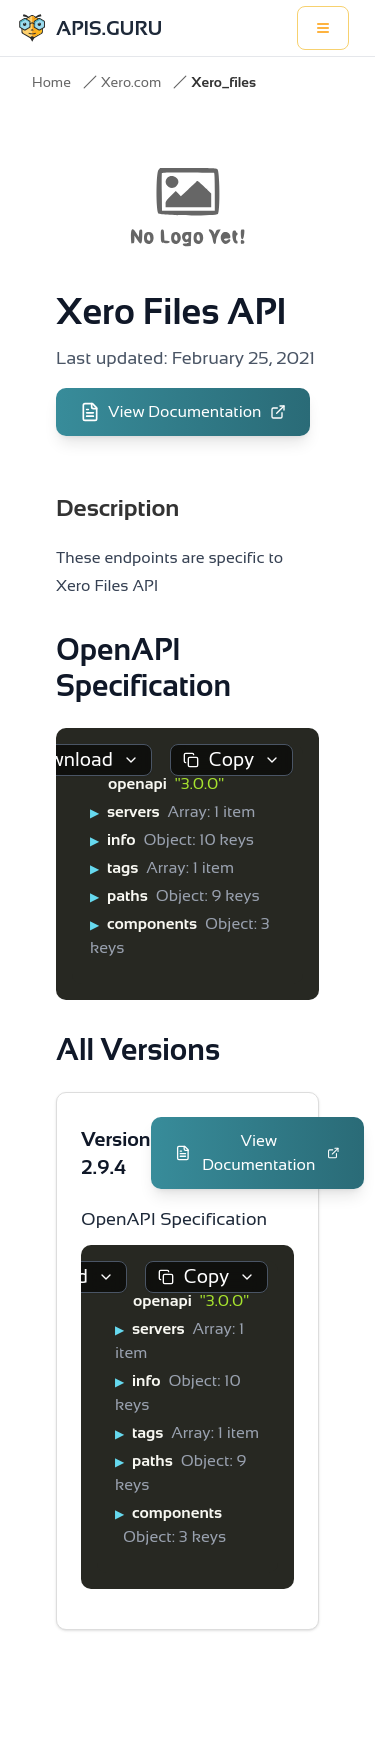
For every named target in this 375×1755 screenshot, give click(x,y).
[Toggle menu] (323, 28)
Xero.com (131, 82)
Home (51, 82)
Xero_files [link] (223, 82)
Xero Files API (171, 311)
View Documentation (183, 412)
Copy (231, 759)
